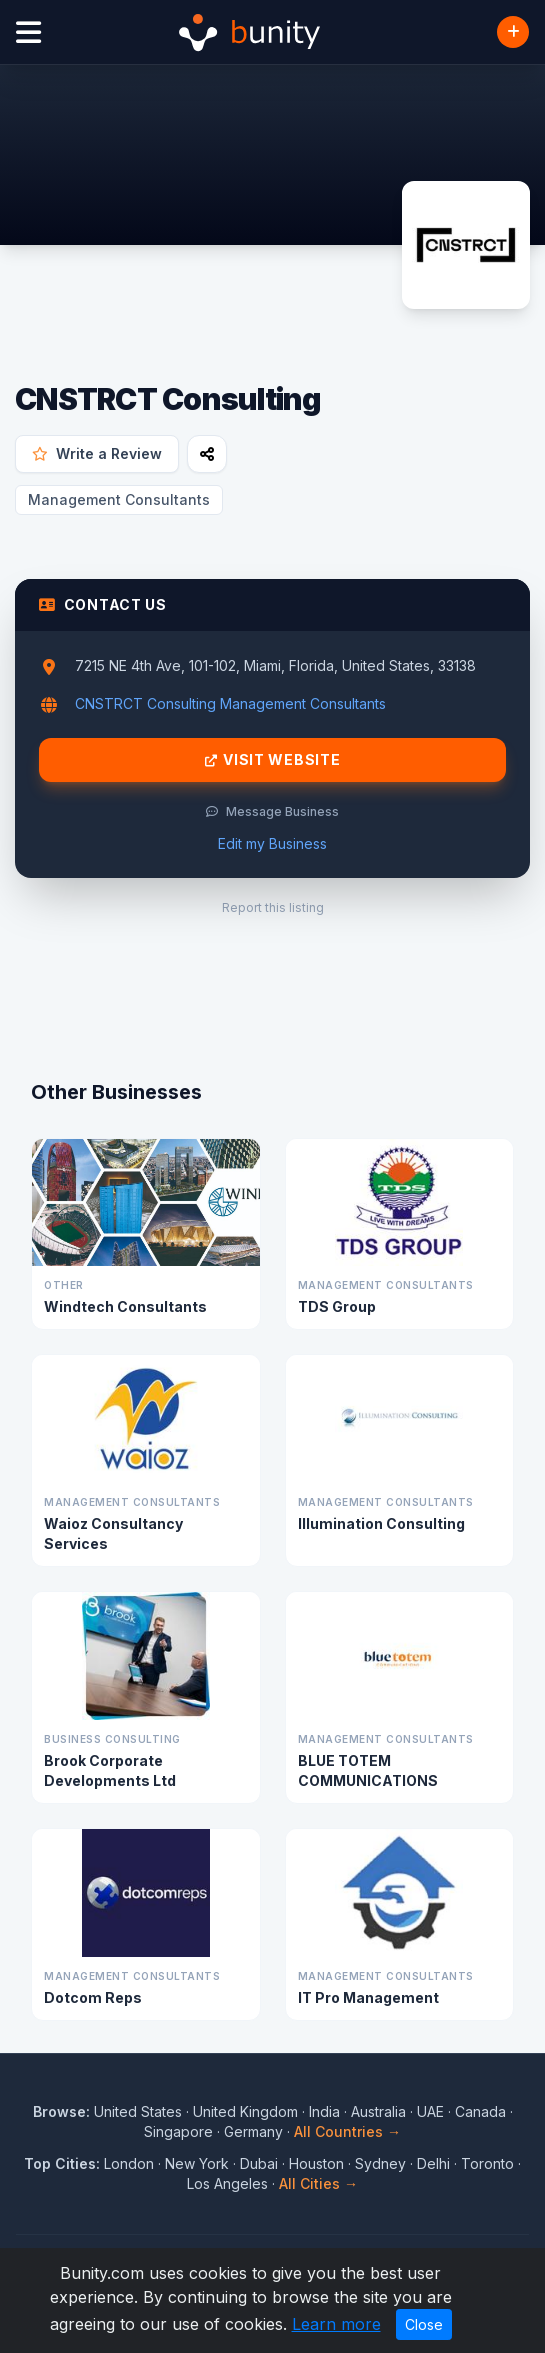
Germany (253, 2131)
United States (138, 2111)
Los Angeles (227, 2183)
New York (197, 2163)
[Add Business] (513, 32)
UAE (430, 2111)
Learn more (336, 2324)
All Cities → (318, 2183)
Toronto (487, 2163)
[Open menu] (28, 32)
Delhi (433, 2163)
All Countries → (347, 2131)
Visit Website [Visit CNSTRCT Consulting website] (273, 760)
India (324, 2111)
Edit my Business (272, 843)
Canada (480, 2111)
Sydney (380, 2163)
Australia (378, 2111)
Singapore (178, 2131)
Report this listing (273, 907)
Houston (316, 2163)
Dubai (259, 2163)
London (129, 2163)
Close (424, 2324)
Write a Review (97, 453)
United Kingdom (245, 2111)
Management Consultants (119, 499)
